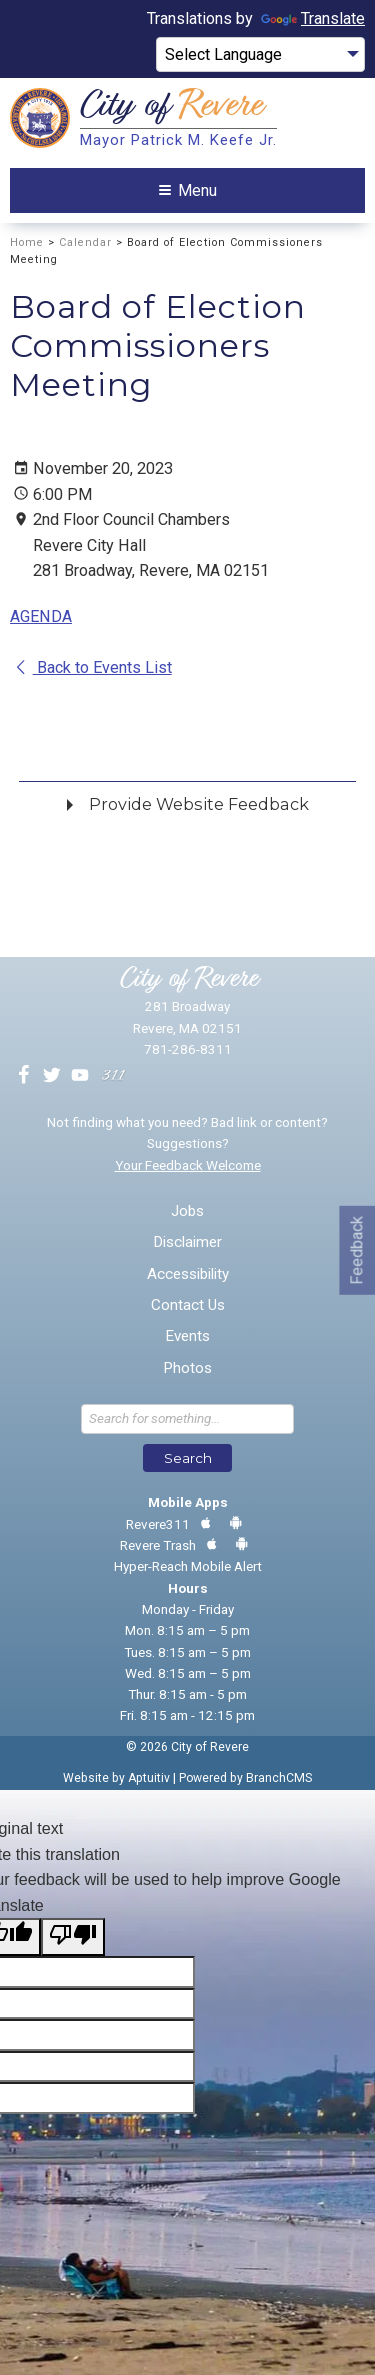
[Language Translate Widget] (260, 55)
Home (27, 242)
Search (188, 1458)
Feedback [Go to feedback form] (356, 1249)
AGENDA (41, 616)
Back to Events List (92, 667)
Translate (313, 18)
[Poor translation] (73, 1937)
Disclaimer (187, 1242)
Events (187, 1336)
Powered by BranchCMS (245, 1778)
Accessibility (188, 1274)
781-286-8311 (188, 1049)
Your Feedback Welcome (188, 1165)
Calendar (85, 242)
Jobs (187, 1211)
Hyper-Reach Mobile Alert (188, 1566)
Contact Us (188, 1305)
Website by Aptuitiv (116, 1778)
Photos (187, 1368)
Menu (188, 190)
